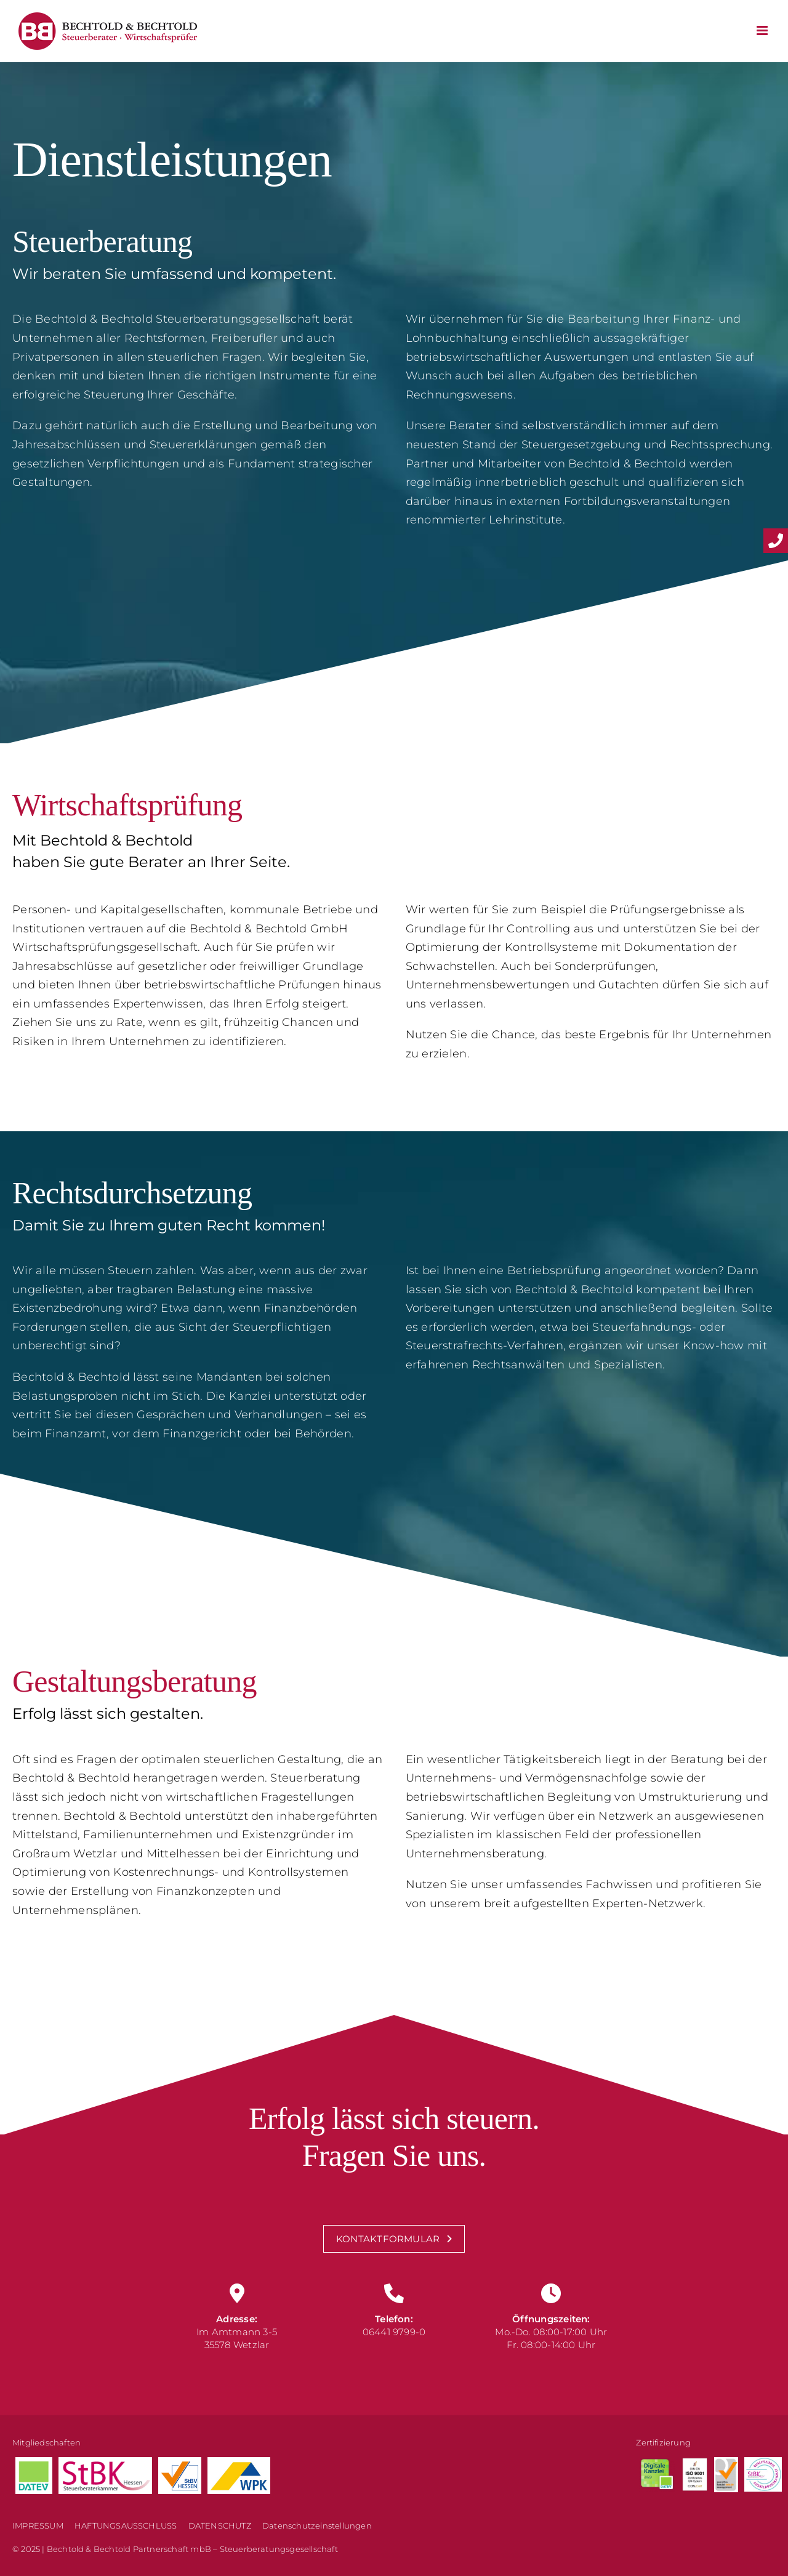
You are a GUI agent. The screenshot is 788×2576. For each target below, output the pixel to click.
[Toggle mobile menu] (763, 30)
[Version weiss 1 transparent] (694, 2462)
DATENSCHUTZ (219, 2525)
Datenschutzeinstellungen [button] (317, 2525)
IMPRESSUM (37, 2525)
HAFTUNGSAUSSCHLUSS (125, 2525)
